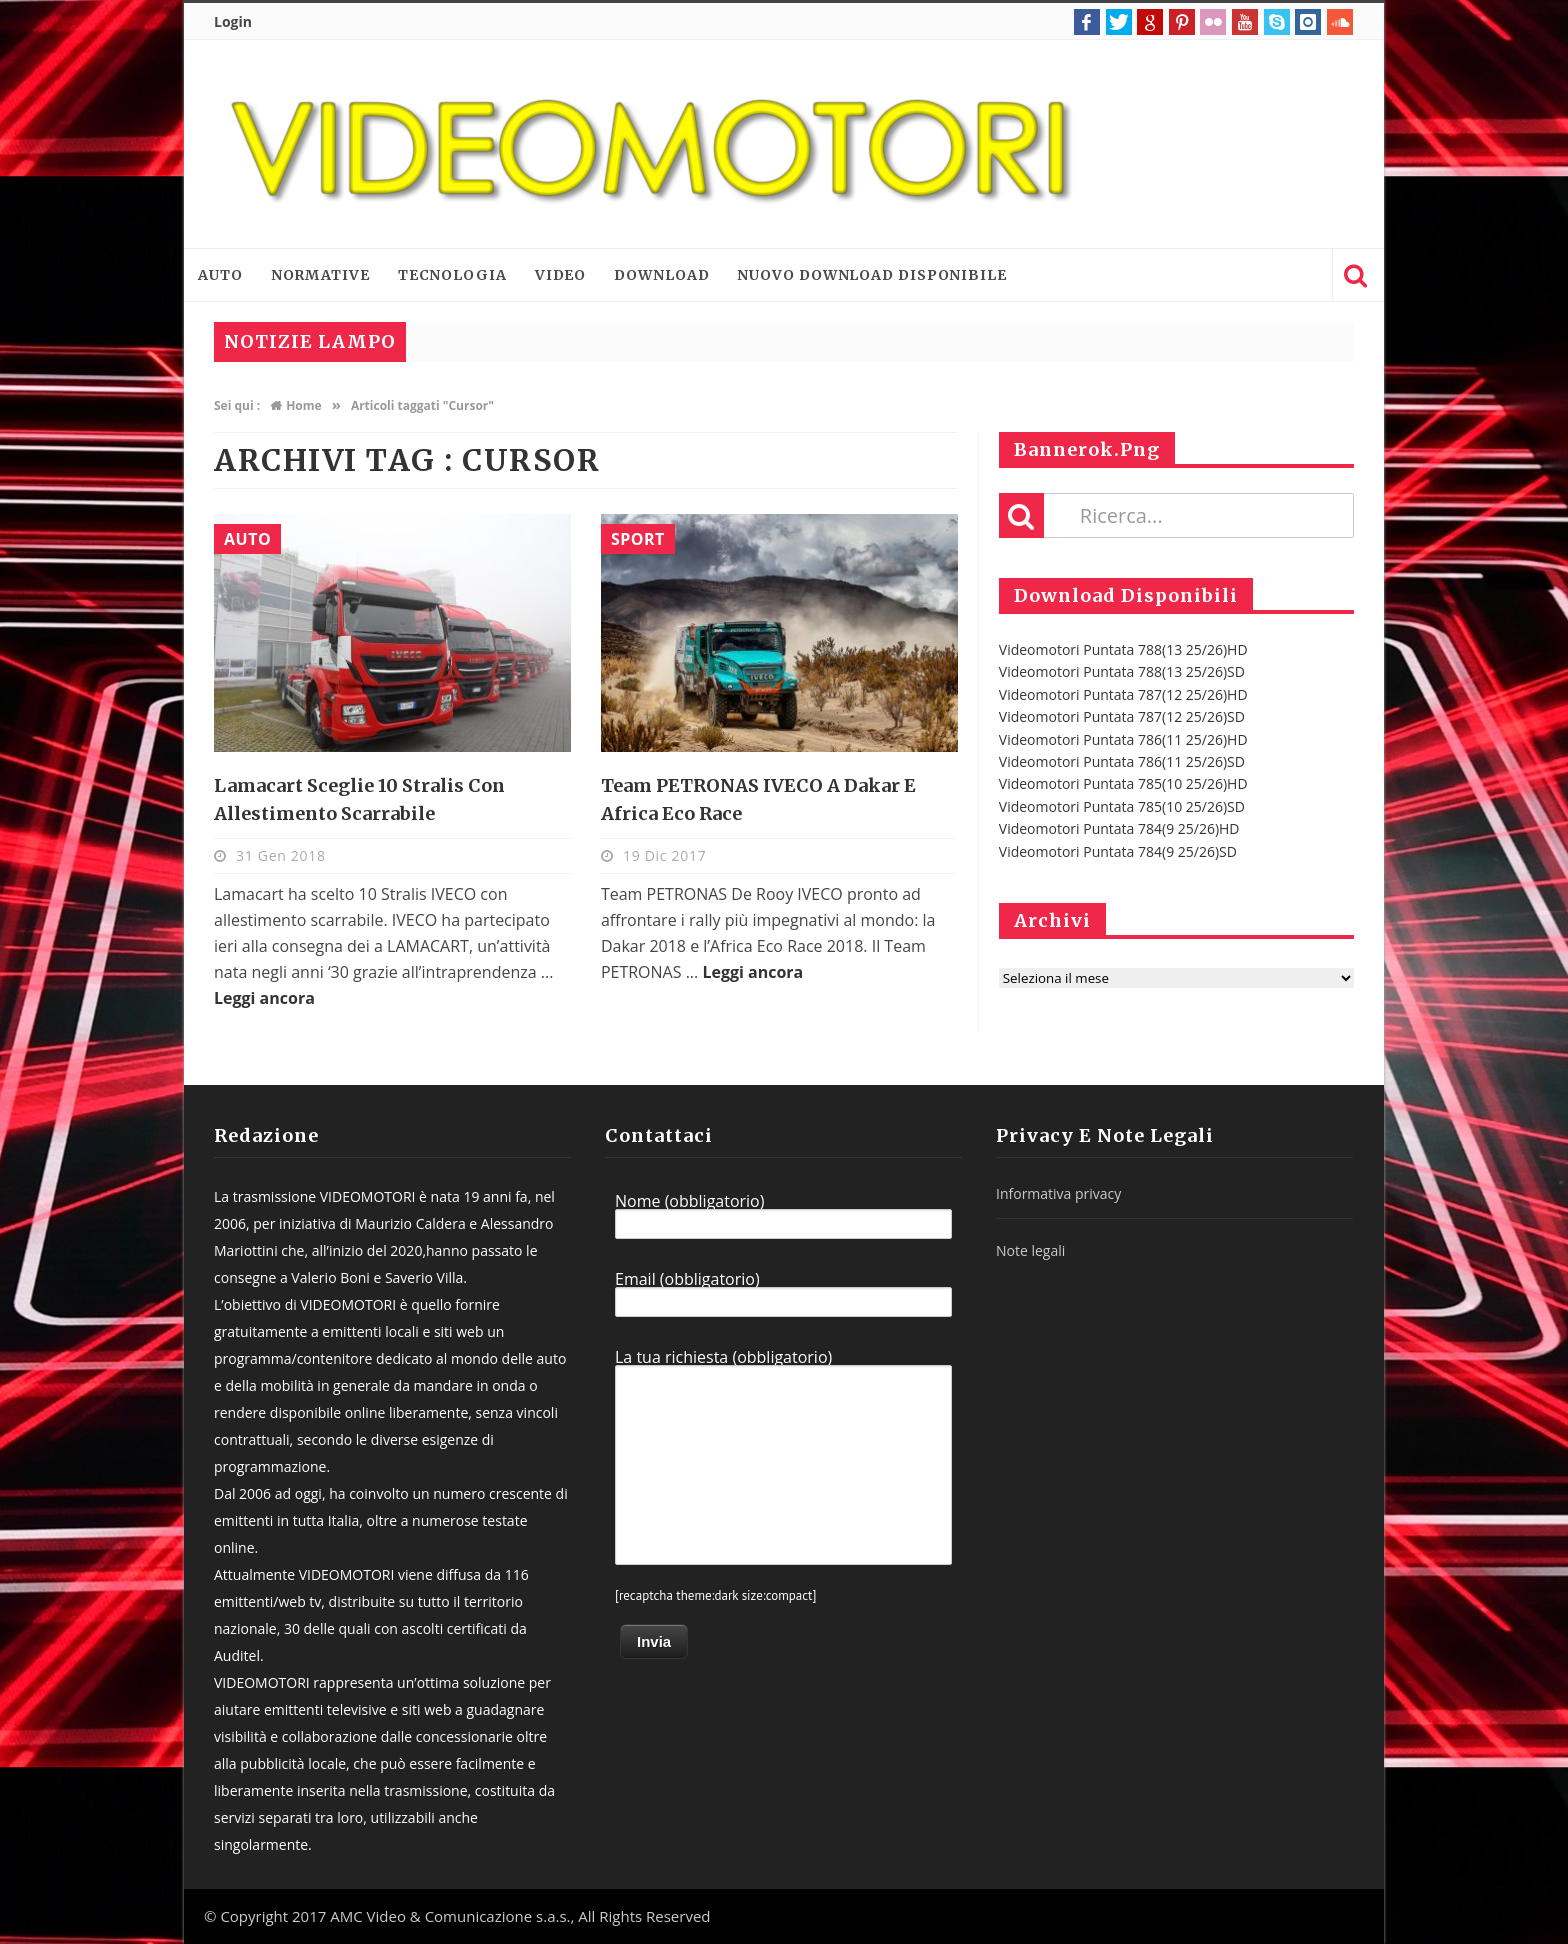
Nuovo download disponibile (871, 275)
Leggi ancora (264, 998)
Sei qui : (237, 405)
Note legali (1030, 1250)
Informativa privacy (1058, 1193)
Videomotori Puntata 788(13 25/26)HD (1123, 649)
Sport (638, 539)
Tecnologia (452, 275)
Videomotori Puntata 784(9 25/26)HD (1119, 828)
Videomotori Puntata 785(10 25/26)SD (1122, 806)
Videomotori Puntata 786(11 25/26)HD (1123, 739)
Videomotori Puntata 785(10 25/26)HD (1123, 783)
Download (661, 275)
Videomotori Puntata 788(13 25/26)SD (1122, 671)
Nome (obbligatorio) (783, 1216)
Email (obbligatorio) (783, 1294)
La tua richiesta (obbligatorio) (783, 1457)
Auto (220, 275)
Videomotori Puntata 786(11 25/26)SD (1122, 761)
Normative (320, 275)
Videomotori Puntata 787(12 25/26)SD (1122, 716)
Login (233, 21)
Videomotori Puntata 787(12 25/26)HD (1123, 694)
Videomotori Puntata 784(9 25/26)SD (1118, 851)
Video (561, 275)
